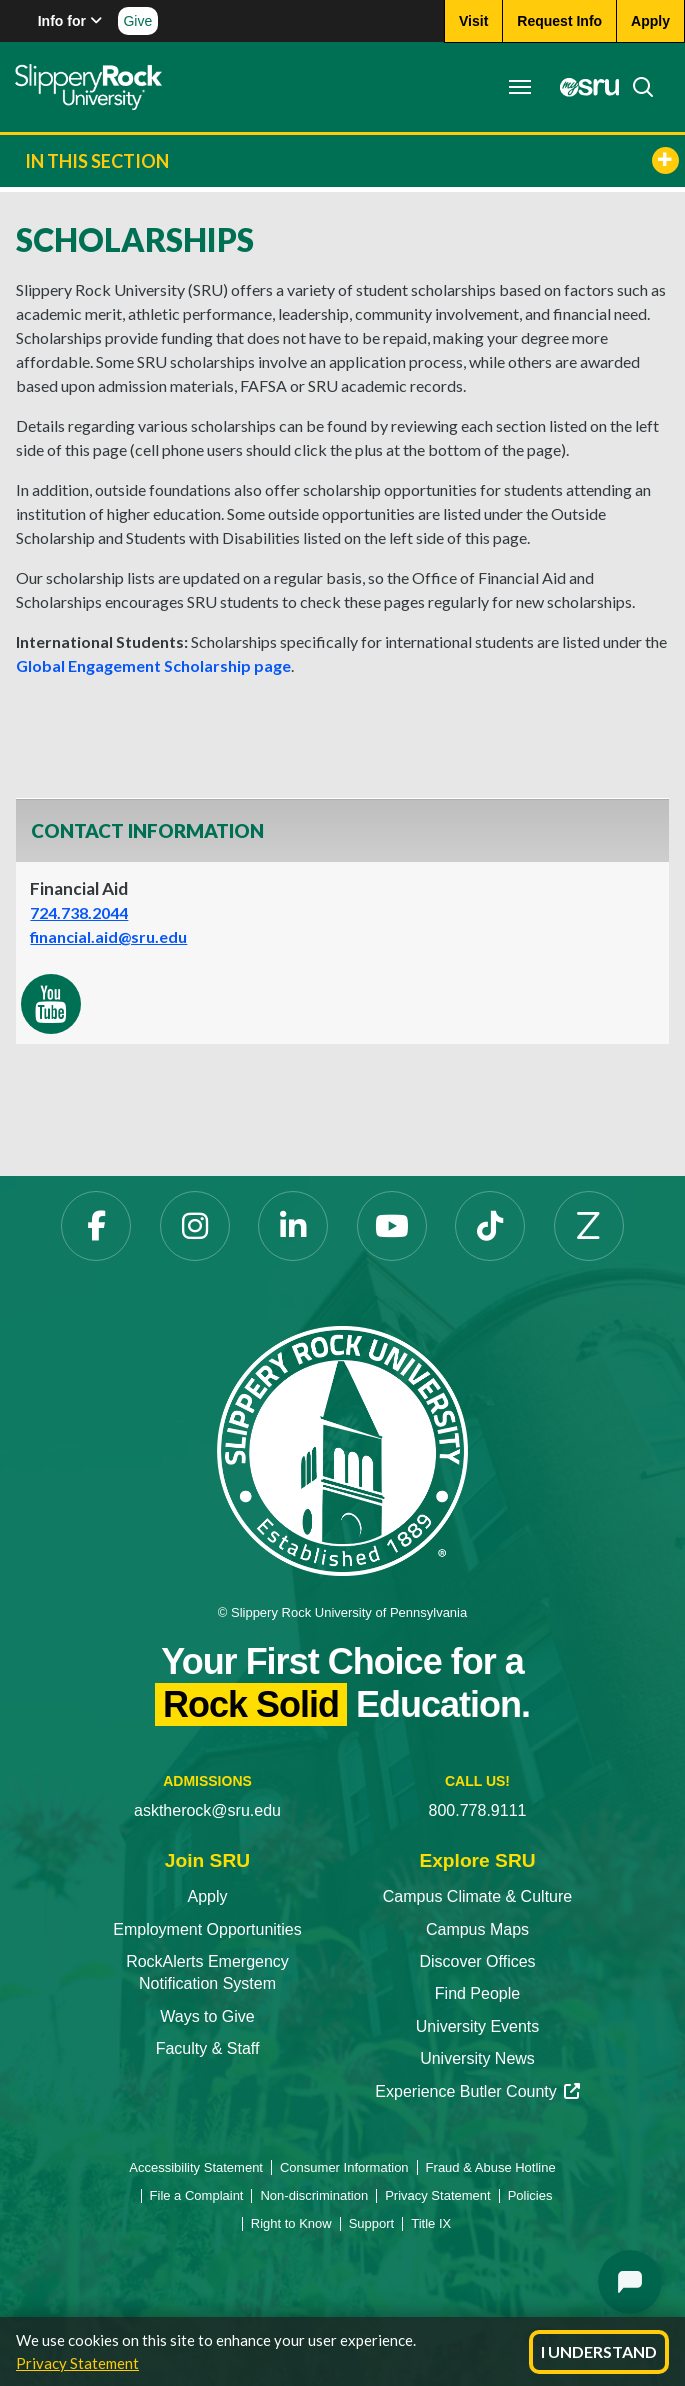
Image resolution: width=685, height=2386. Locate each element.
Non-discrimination (314, 2195)
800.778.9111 (478, 1810)
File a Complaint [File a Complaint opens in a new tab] (197, 2195)
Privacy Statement (77, 2363)
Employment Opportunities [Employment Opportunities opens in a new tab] (207, 1929)
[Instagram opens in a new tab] (195, 1226)
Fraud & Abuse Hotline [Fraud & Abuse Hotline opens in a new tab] (491, 2167)
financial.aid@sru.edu (108, 936)
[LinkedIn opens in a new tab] (293, 1226)
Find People (477, 1993)
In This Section (352, 160)
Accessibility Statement (196, 2167)
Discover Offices (477, 1961)
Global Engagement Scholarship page (153, 665)
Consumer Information (344, 2167)
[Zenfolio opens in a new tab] (589, 1226)
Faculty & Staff (208, 2048)
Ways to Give (207, 2016)
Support (372, 2223)
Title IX (431, 2223)
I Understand (599, 2351)
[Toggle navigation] (520, 87)
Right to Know (291, 2223)
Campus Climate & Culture (477, 1896)
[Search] (637, 87)
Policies (530, 2195)
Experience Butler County (477, 2091)
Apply (207, 1896)
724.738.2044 (79, 912)
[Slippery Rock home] (88, 87)
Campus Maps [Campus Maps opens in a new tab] (477, 1929)
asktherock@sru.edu (207, 1810)
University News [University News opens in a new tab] (477, 2058)
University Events (478, 2026)
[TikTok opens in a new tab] (490, 1226)
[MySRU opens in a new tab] (584, 87)
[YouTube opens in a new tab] (392, 1226)
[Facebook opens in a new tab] (96, 1226)
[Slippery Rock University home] (342, 1449)
